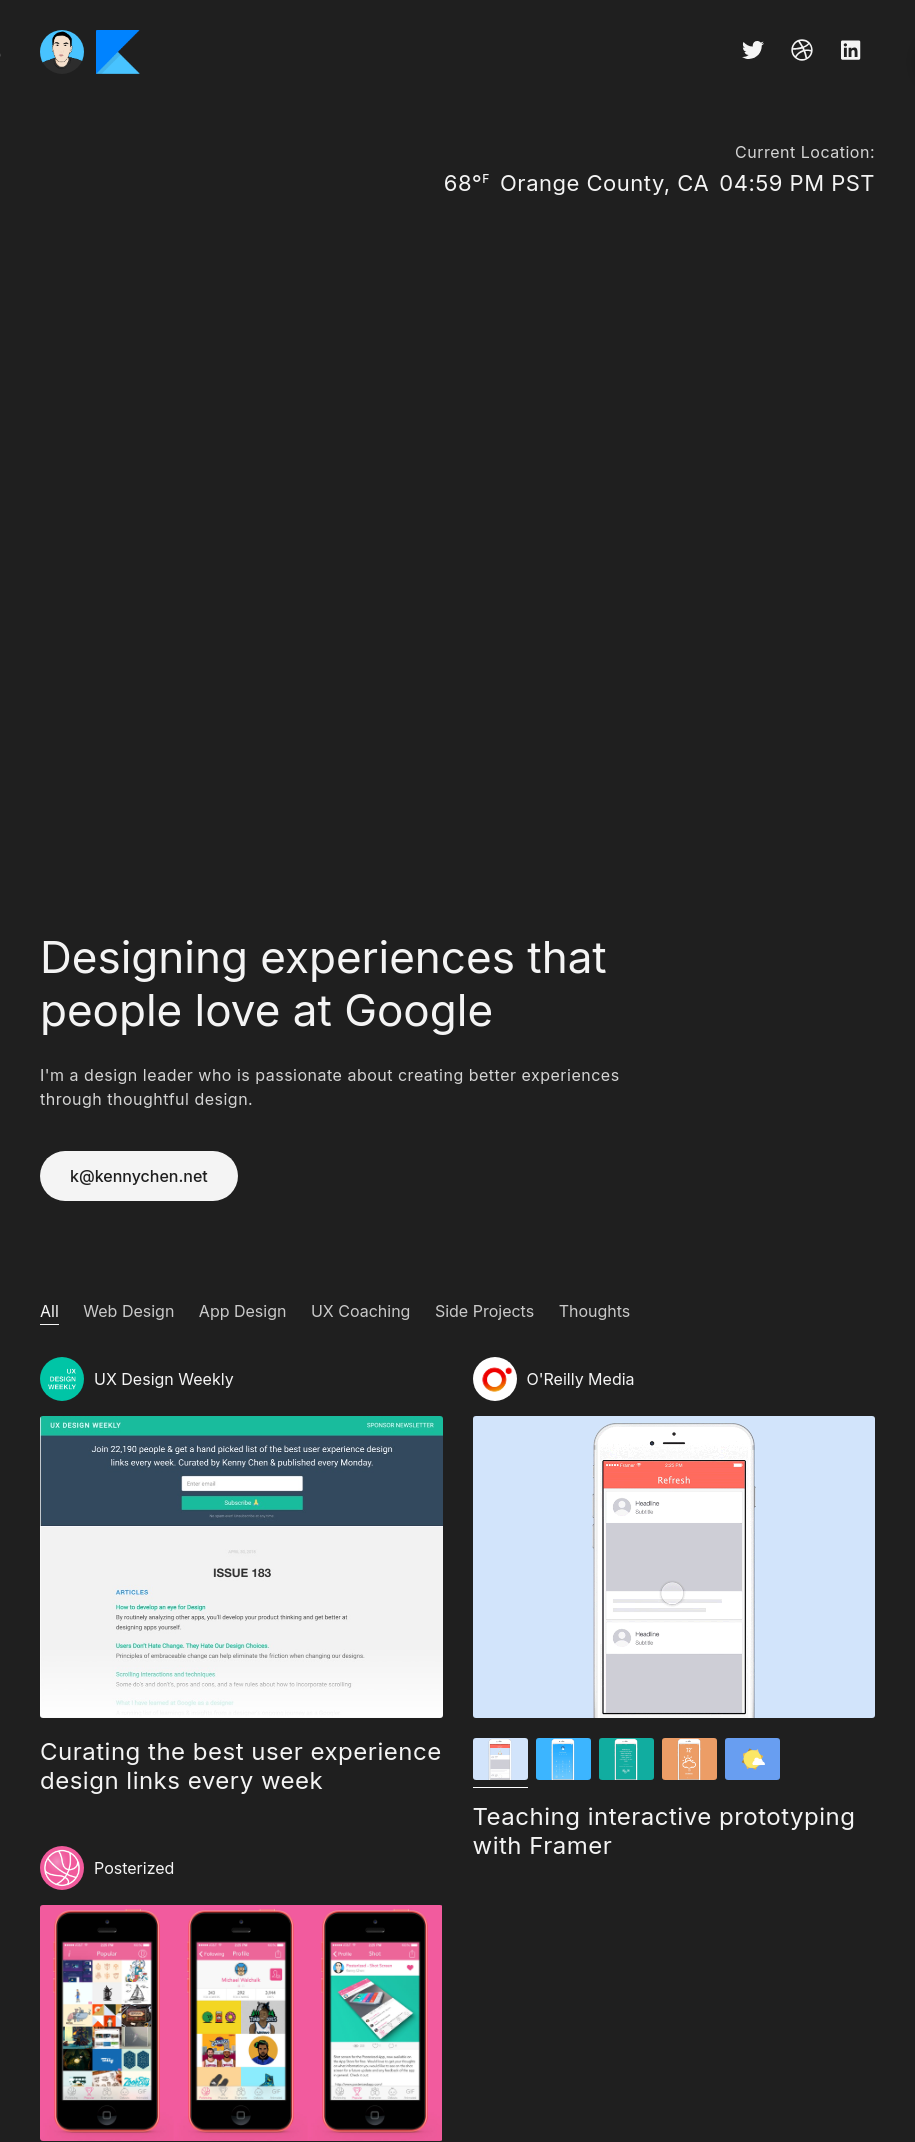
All (49, 1311)
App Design (243, 1311)
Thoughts (595, 1311)
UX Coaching (360, 1311)
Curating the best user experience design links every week (241, 1766)
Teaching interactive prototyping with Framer (664, 1831)
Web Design (128, 1311)
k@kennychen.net (139, 1176)
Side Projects (484, 1311)
